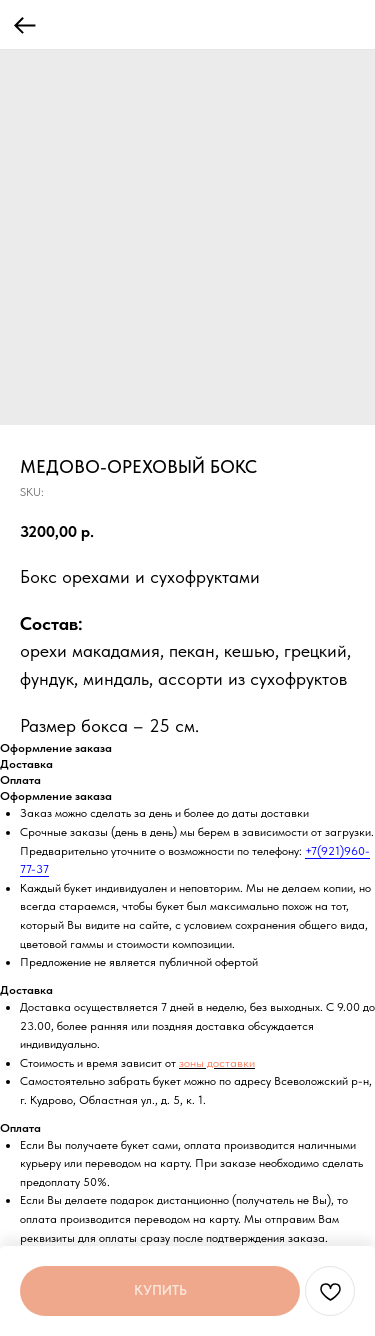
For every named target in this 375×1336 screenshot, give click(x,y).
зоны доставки (217, 1063)
